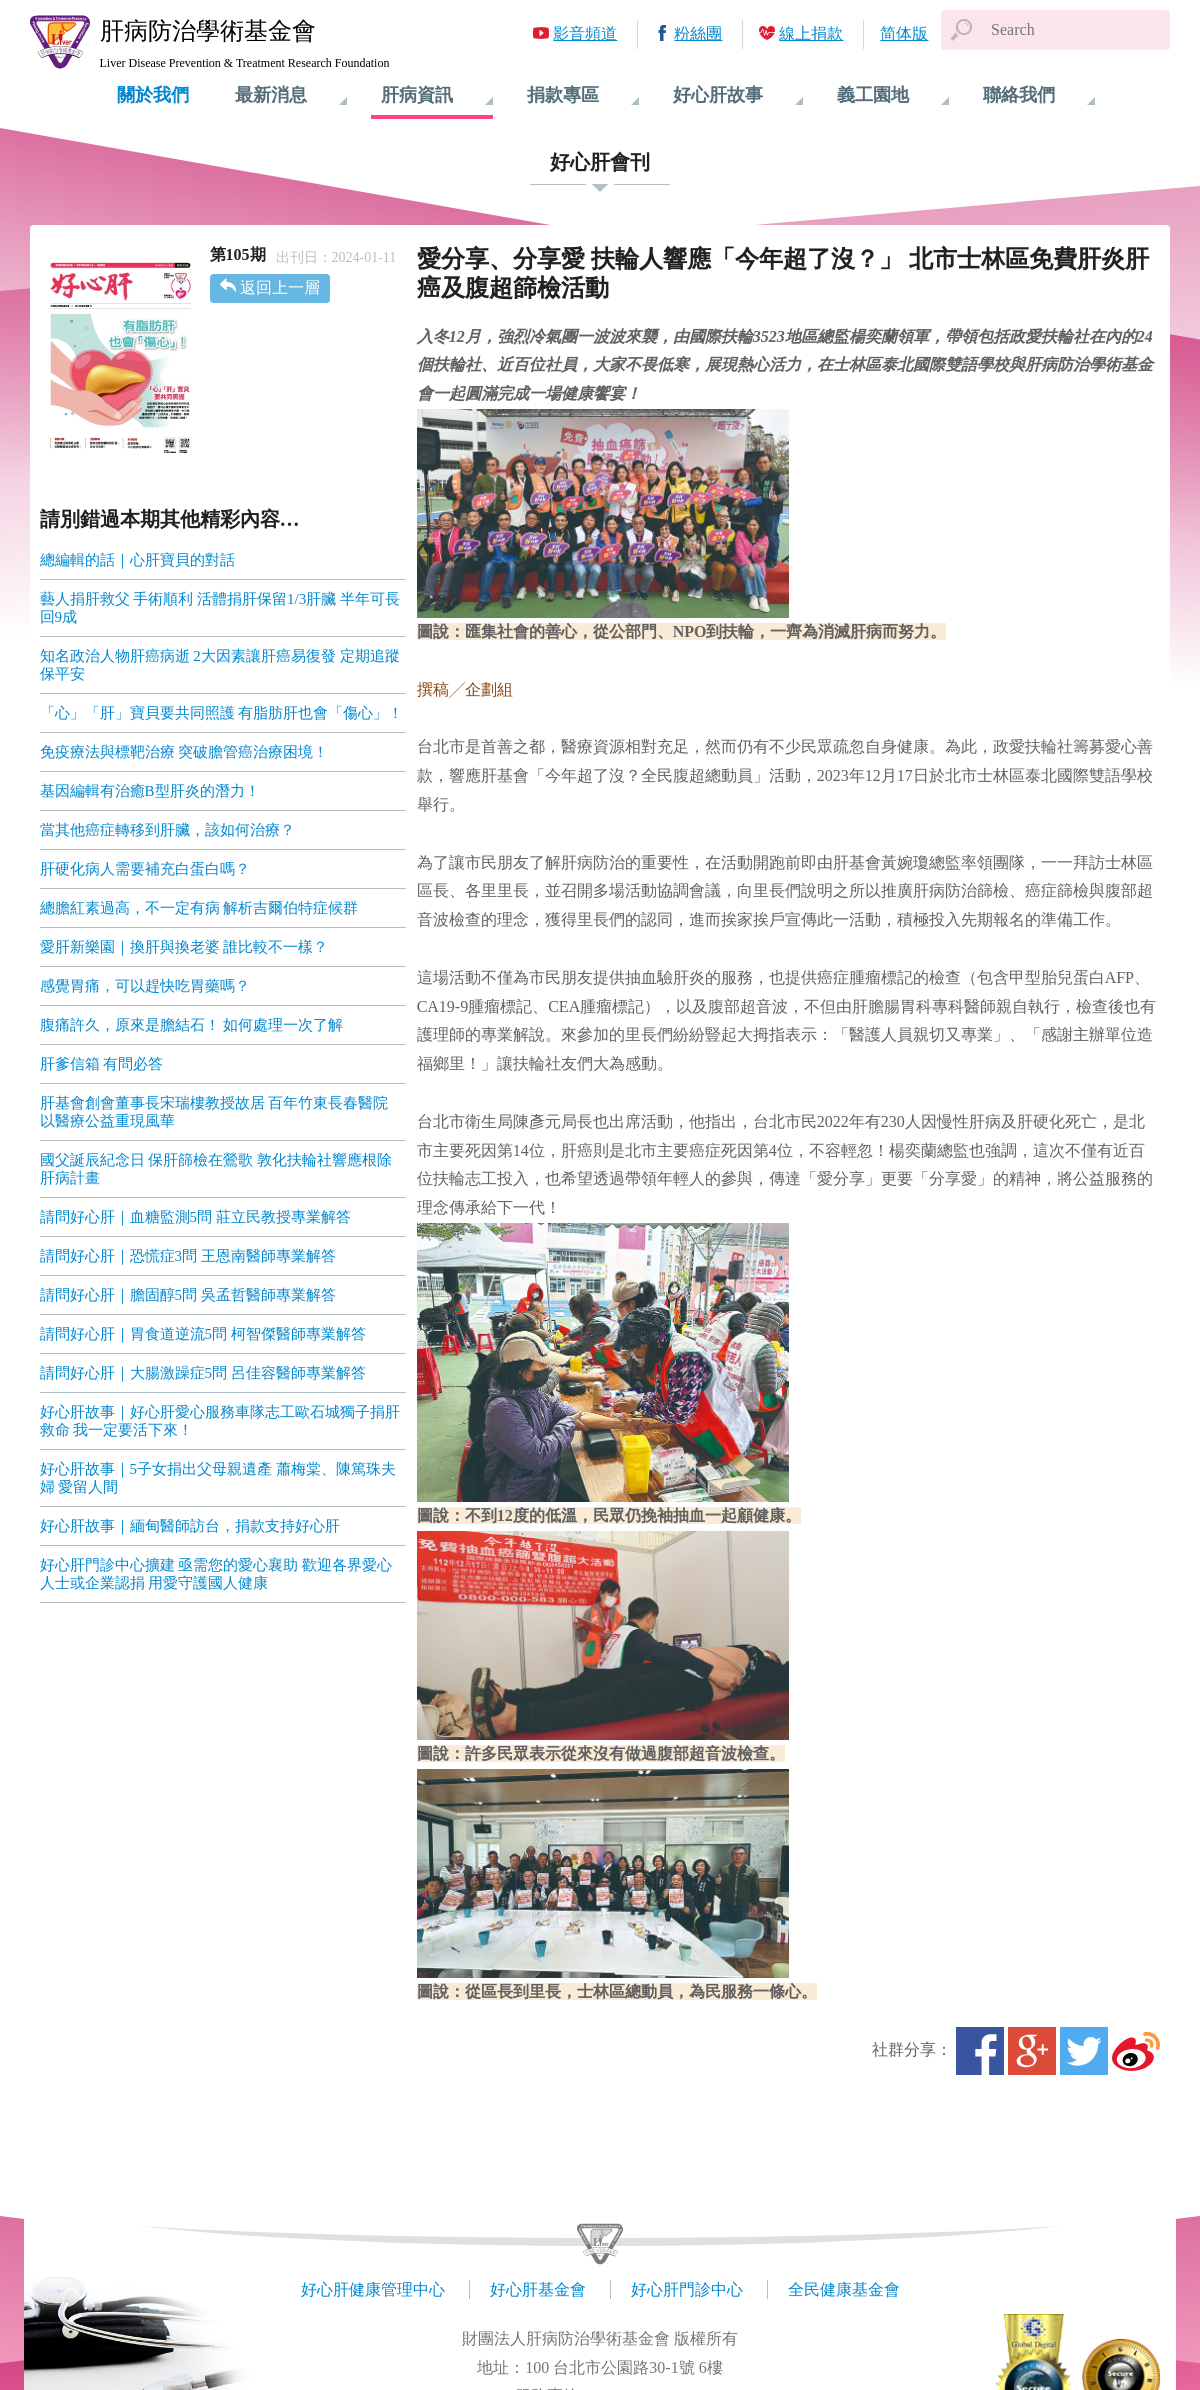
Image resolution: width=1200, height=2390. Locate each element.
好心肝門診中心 (687, 2289)
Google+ (1032, 2051)
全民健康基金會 (844, 2289)
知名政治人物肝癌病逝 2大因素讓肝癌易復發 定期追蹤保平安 (220, 665)
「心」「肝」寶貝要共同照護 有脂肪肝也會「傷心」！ (222, 713)
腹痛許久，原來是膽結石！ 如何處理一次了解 (192, 1025)
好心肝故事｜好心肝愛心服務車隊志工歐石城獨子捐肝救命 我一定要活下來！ (220, 1421)
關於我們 (153, 95)
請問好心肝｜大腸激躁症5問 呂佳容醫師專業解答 (203, 1373)
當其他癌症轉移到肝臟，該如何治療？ (167, 830)
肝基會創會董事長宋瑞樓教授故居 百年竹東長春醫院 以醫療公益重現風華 (214, 1112)
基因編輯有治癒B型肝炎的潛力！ (150, 791)
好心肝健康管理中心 (373, 2289)
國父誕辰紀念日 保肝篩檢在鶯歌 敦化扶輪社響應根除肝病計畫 (216, 1169)
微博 (1136, 2051)
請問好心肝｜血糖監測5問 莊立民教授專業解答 (195, 1217)
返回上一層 (280, 287)
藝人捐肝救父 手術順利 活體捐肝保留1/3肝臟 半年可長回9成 (220, 608)
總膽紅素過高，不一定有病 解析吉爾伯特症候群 (199, 908)
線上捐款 (811, 33)
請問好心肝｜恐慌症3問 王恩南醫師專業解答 (188, 1256)
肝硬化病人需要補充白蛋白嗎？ (145, 869)
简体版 (904, 33)
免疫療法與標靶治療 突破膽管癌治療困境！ (184, 752)
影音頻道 (585, 33)
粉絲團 (698, 33)
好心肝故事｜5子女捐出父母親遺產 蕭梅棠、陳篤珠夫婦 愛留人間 (218, 1478)
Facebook (980, 2051)
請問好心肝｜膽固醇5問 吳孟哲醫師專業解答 (188, 1295)
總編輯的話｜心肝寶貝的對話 (137, 560)
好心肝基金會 (538, 2289)
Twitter (1084, 2051)
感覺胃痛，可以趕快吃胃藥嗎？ (145, 986)
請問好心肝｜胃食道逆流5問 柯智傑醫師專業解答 (203, 1334)
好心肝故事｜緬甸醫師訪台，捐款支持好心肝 (190, 1526)
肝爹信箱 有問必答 (102, 1064)
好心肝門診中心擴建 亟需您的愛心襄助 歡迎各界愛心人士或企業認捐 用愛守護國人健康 (216, 1574)
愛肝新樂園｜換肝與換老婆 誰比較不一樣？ (184, 947)
